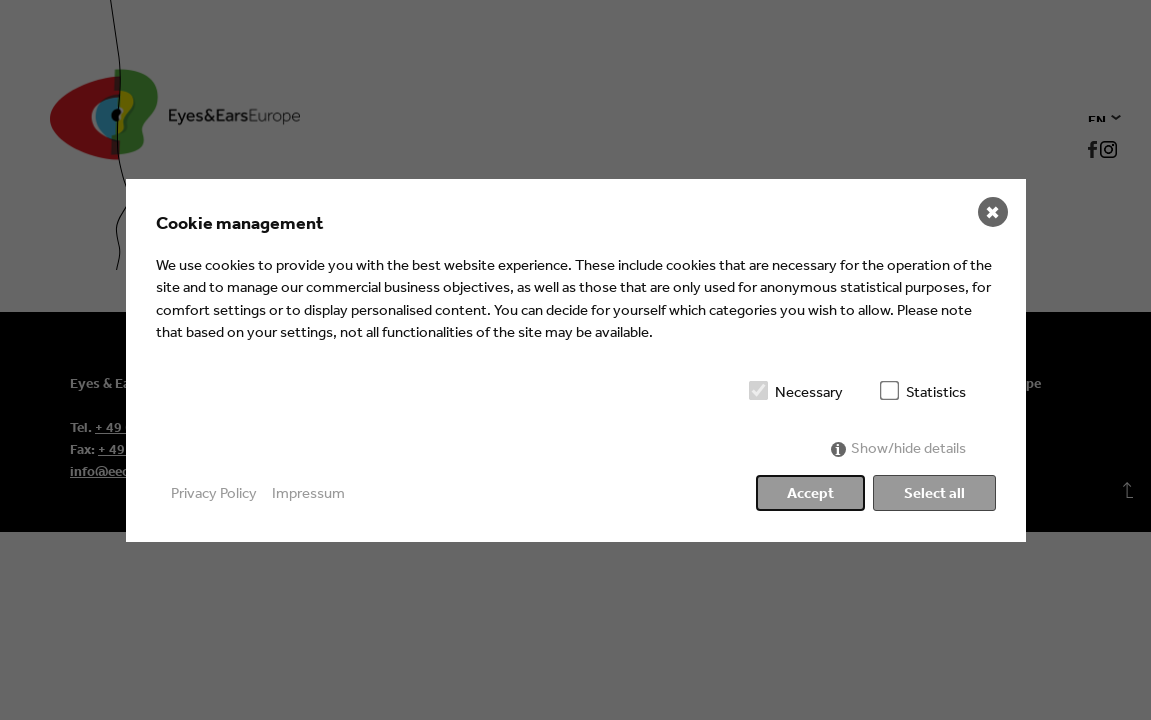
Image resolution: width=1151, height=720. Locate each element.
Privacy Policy (214, 492)
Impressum (308, 492)
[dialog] (576, 360)
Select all (934, 492)
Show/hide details (908, 447)
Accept (810, 492)
